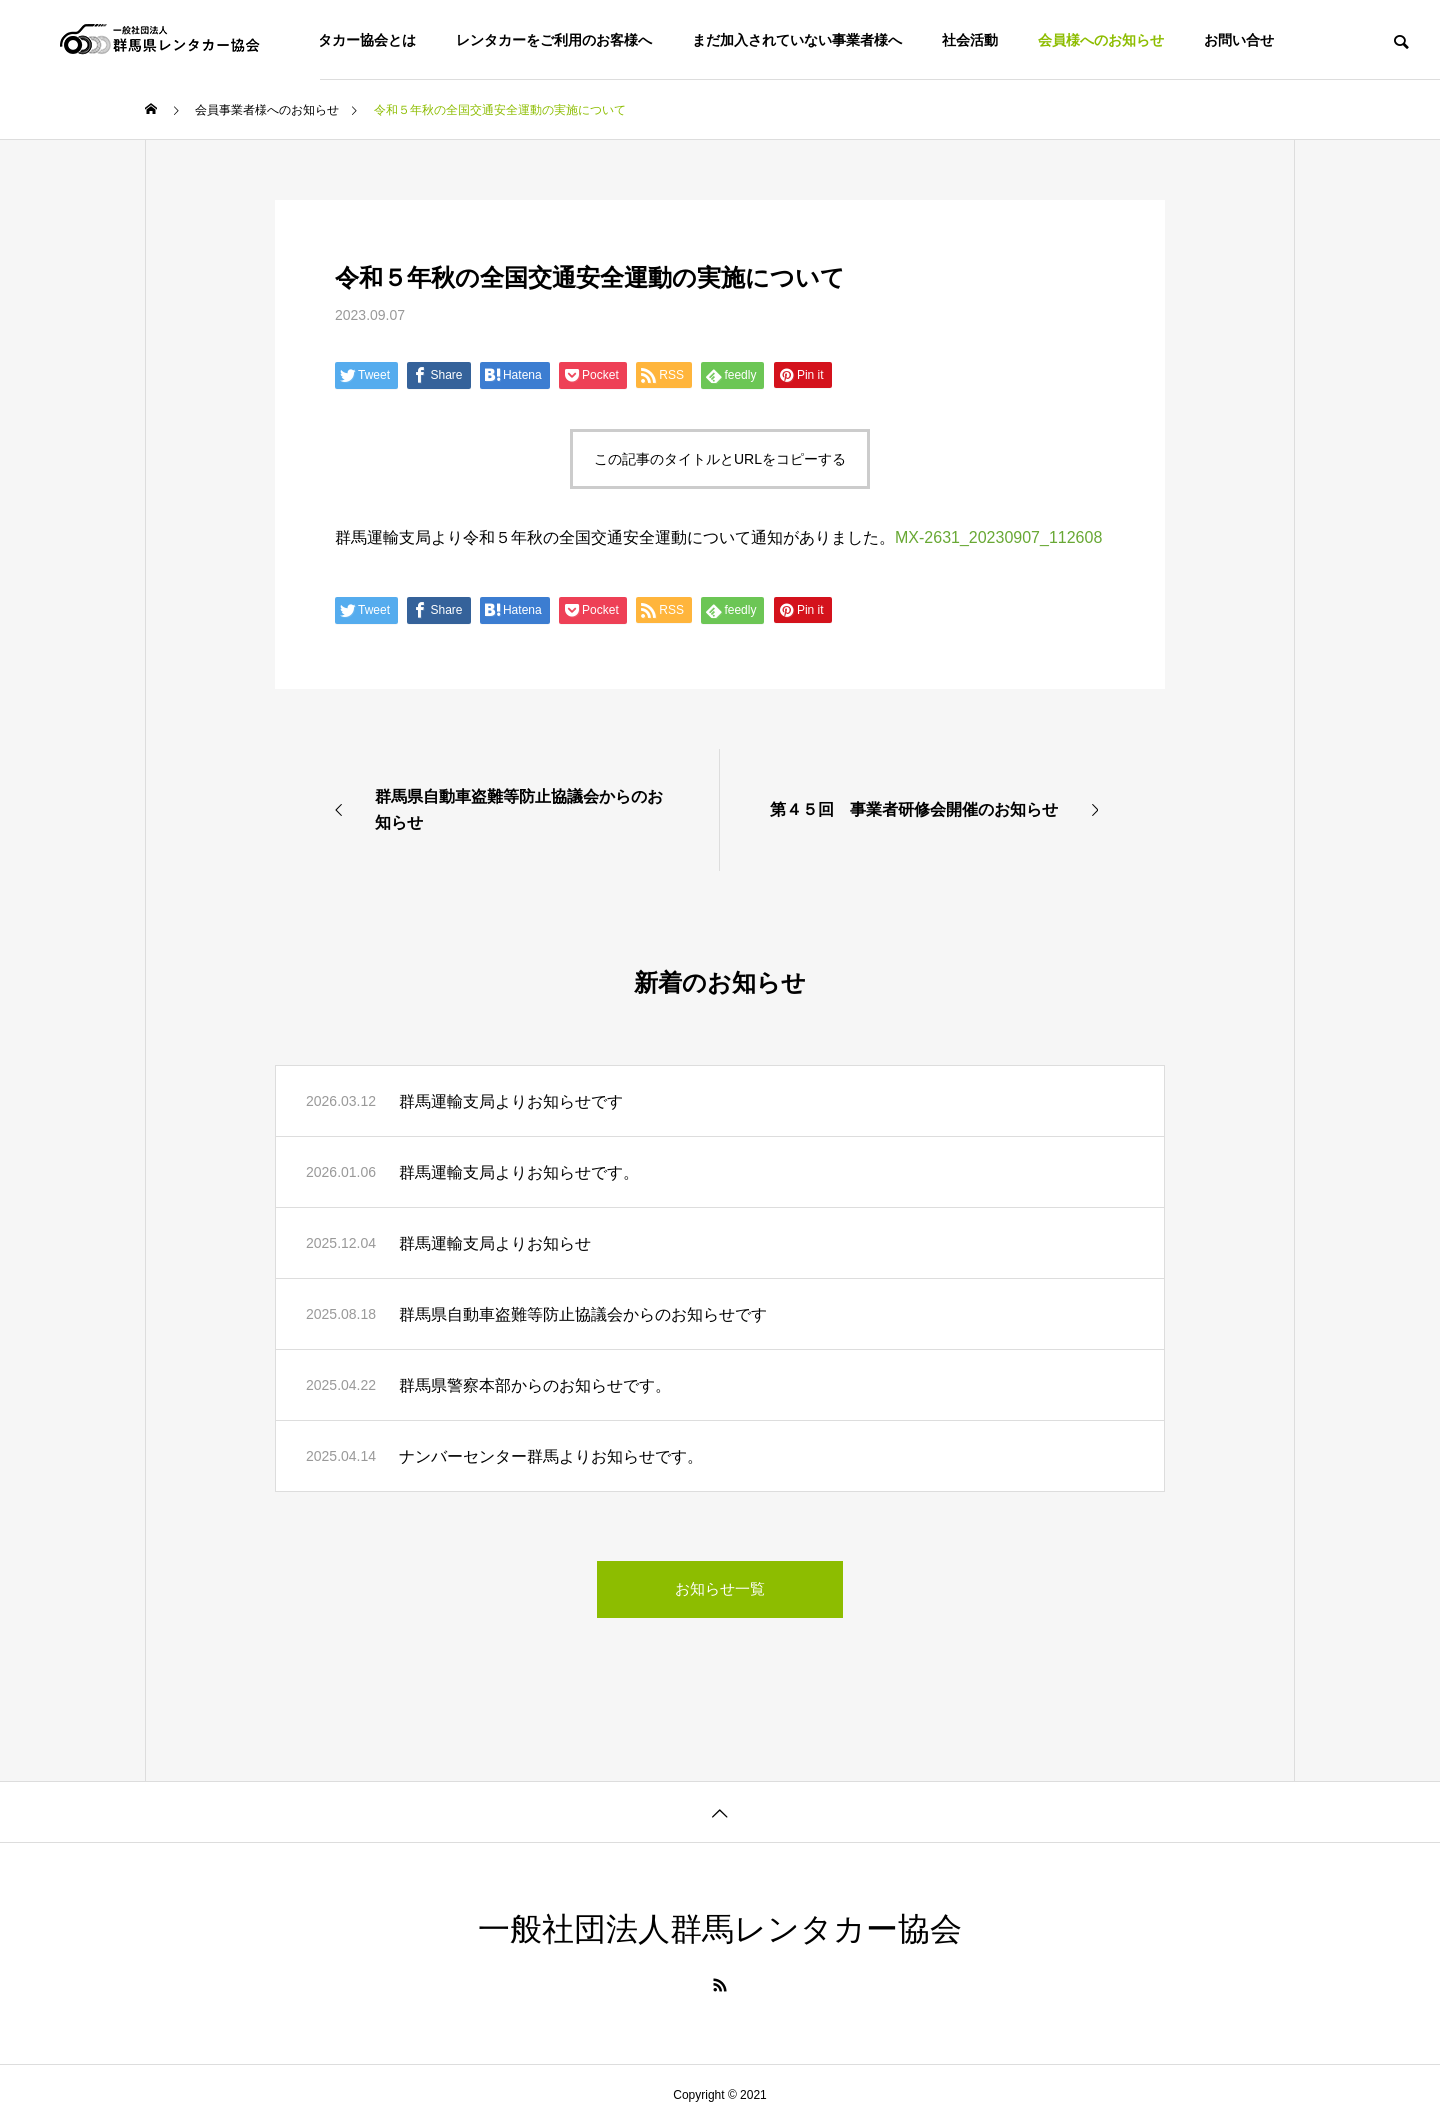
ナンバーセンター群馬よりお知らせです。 (551, 1456)
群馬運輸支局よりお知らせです (511, 1101)
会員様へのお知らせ (1101, 40)
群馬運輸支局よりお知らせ (495, 1243)
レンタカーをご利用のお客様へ (554, 40)
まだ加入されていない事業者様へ (797, 40)
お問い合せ (1239, 40)
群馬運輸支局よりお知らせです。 (519, 1172)
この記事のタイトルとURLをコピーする (720, 459)
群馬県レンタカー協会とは (332, 40)
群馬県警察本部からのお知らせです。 (535, 1385)
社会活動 (970, 40)
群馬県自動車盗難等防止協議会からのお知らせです (583, 1314)
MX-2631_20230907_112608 (998, 537)
